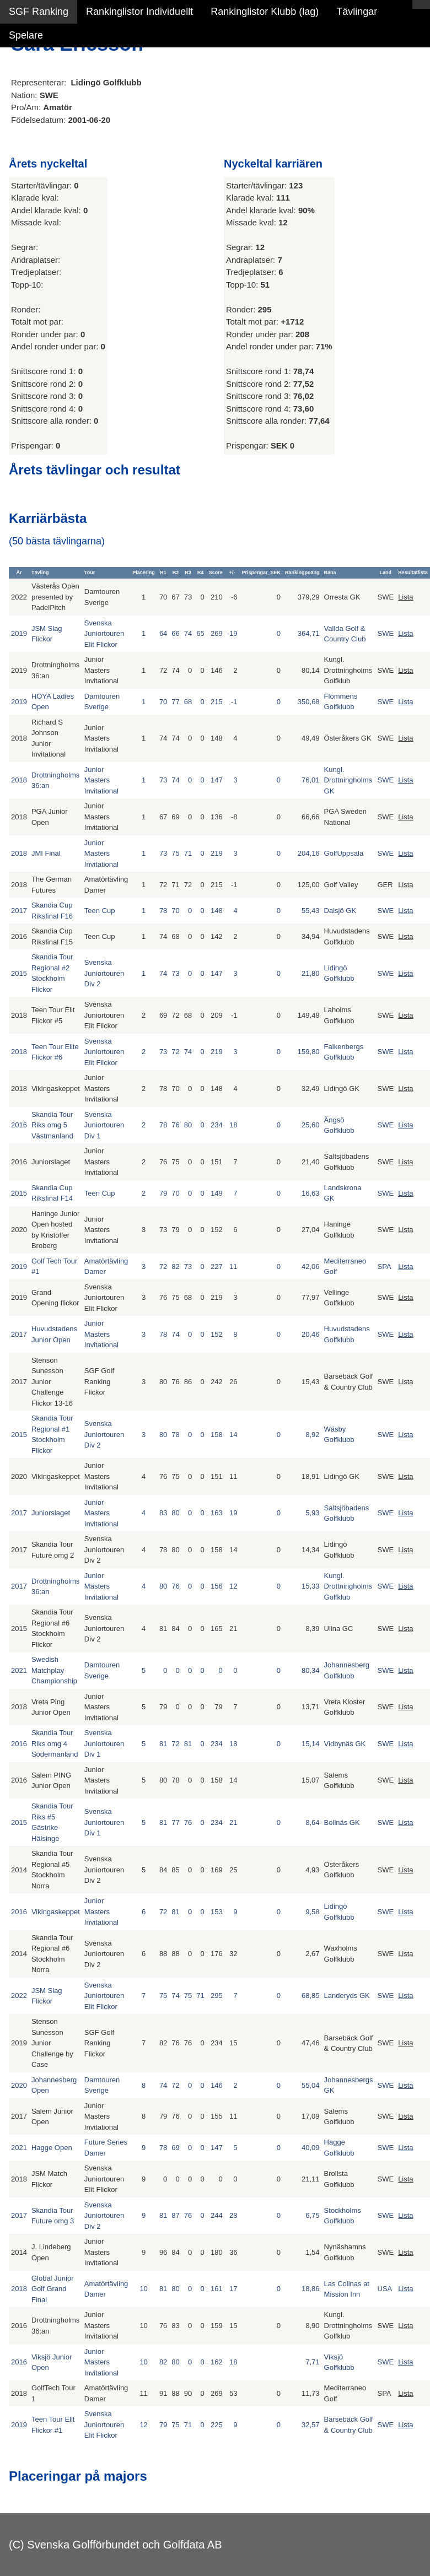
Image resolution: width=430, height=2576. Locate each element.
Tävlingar (356, 11)
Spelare (26, 35)
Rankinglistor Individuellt (139, 11)
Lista (405, 597)
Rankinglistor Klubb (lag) (265, 11)
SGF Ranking (38, 11)
